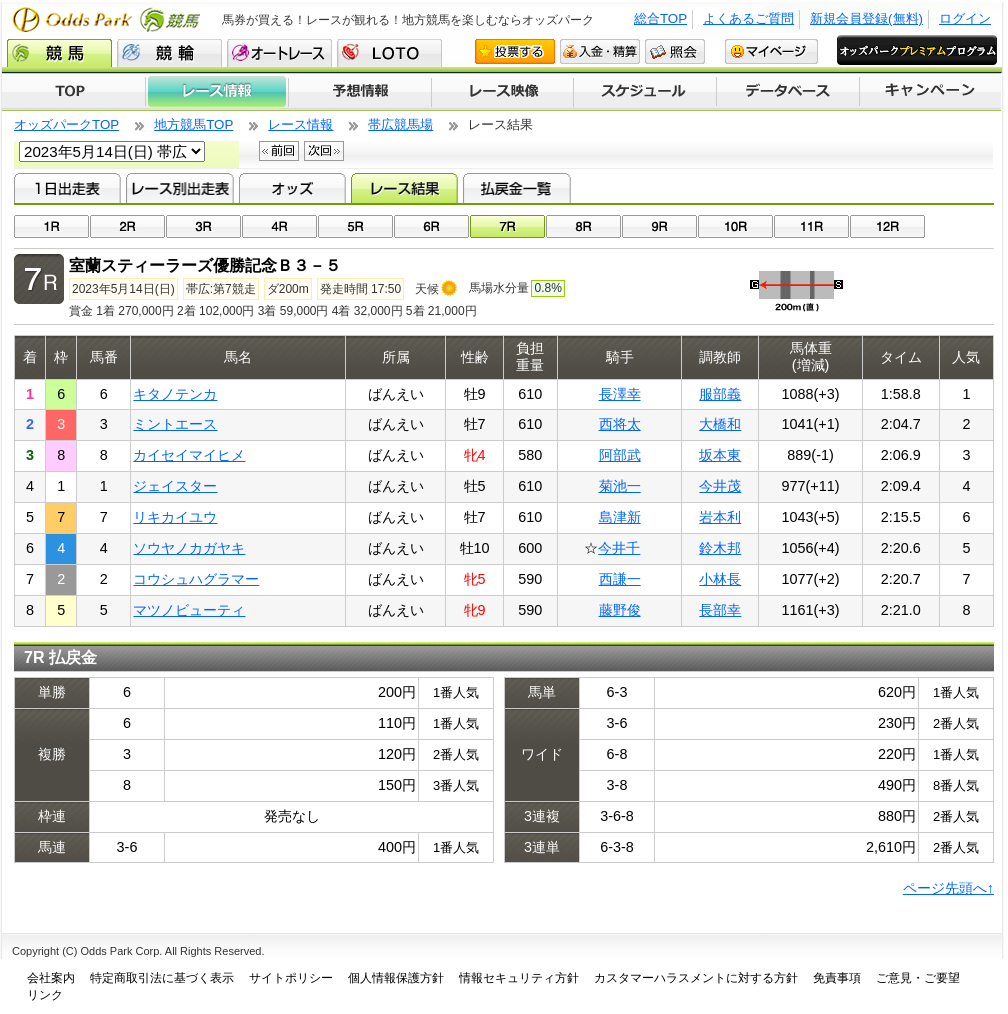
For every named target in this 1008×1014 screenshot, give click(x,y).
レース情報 (216, 92)
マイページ (771, 51)
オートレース (279, 53)
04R (279, 226)
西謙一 (620, 579)
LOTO (389, 53)
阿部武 (620, 455)
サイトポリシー (291, 978)
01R (51, 226)
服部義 (720, 394)
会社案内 (51, 978)
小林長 (720, 579)
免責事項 (837, 978)
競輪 (169, 53)
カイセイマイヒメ (189, 455)
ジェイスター (175, 486)
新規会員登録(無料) (866, 18)
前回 (279, 151)
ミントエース (175, 424)
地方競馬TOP (193, 124)
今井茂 (720, 486)
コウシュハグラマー (196, 579)
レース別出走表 (179, 188)
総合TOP (660, 18)
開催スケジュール (645, 92)
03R (203, 226)
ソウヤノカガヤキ (189, 548)
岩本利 (720, 517)
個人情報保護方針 (396, 978)
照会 (675, 51)
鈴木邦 (720, 548)
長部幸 (720, 610)
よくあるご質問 (748, 18)
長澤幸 (620, 394)
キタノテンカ (175, 394)
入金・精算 (600, 51)
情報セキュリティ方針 (519, 978)
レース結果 (404, 188)
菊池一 (620, 486)
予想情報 (359, 92)
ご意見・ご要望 (918, 978)
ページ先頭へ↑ (948, 888)
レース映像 (502, 92)
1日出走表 (67, 188)
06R (431, 226)
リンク (45, 995)
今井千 (619, 548)
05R (355, 226)
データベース (788, 92)
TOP (73, 92)
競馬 (59, 53)
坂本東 (720, 455)
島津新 (620, 517)
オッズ (292, 188)
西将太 (620, 424)
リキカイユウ (175, 517)
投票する (515, 51)
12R (887, 226)
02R (127, 226)
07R (507, 226)
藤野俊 (620, 610)
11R (811, 226)
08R (583, 226)
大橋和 (720, 424)
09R (659, 226)
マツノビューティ (189, 610)
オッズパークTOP (66, 124)
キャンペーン (931, 92)
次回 (324, 151)
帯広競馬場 (400, 124)
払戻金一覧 (516, 188)
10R (735, 226)
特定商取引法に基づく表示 (162, 978)
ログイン (965, 18)
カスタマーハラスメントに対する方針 (696, 978)
